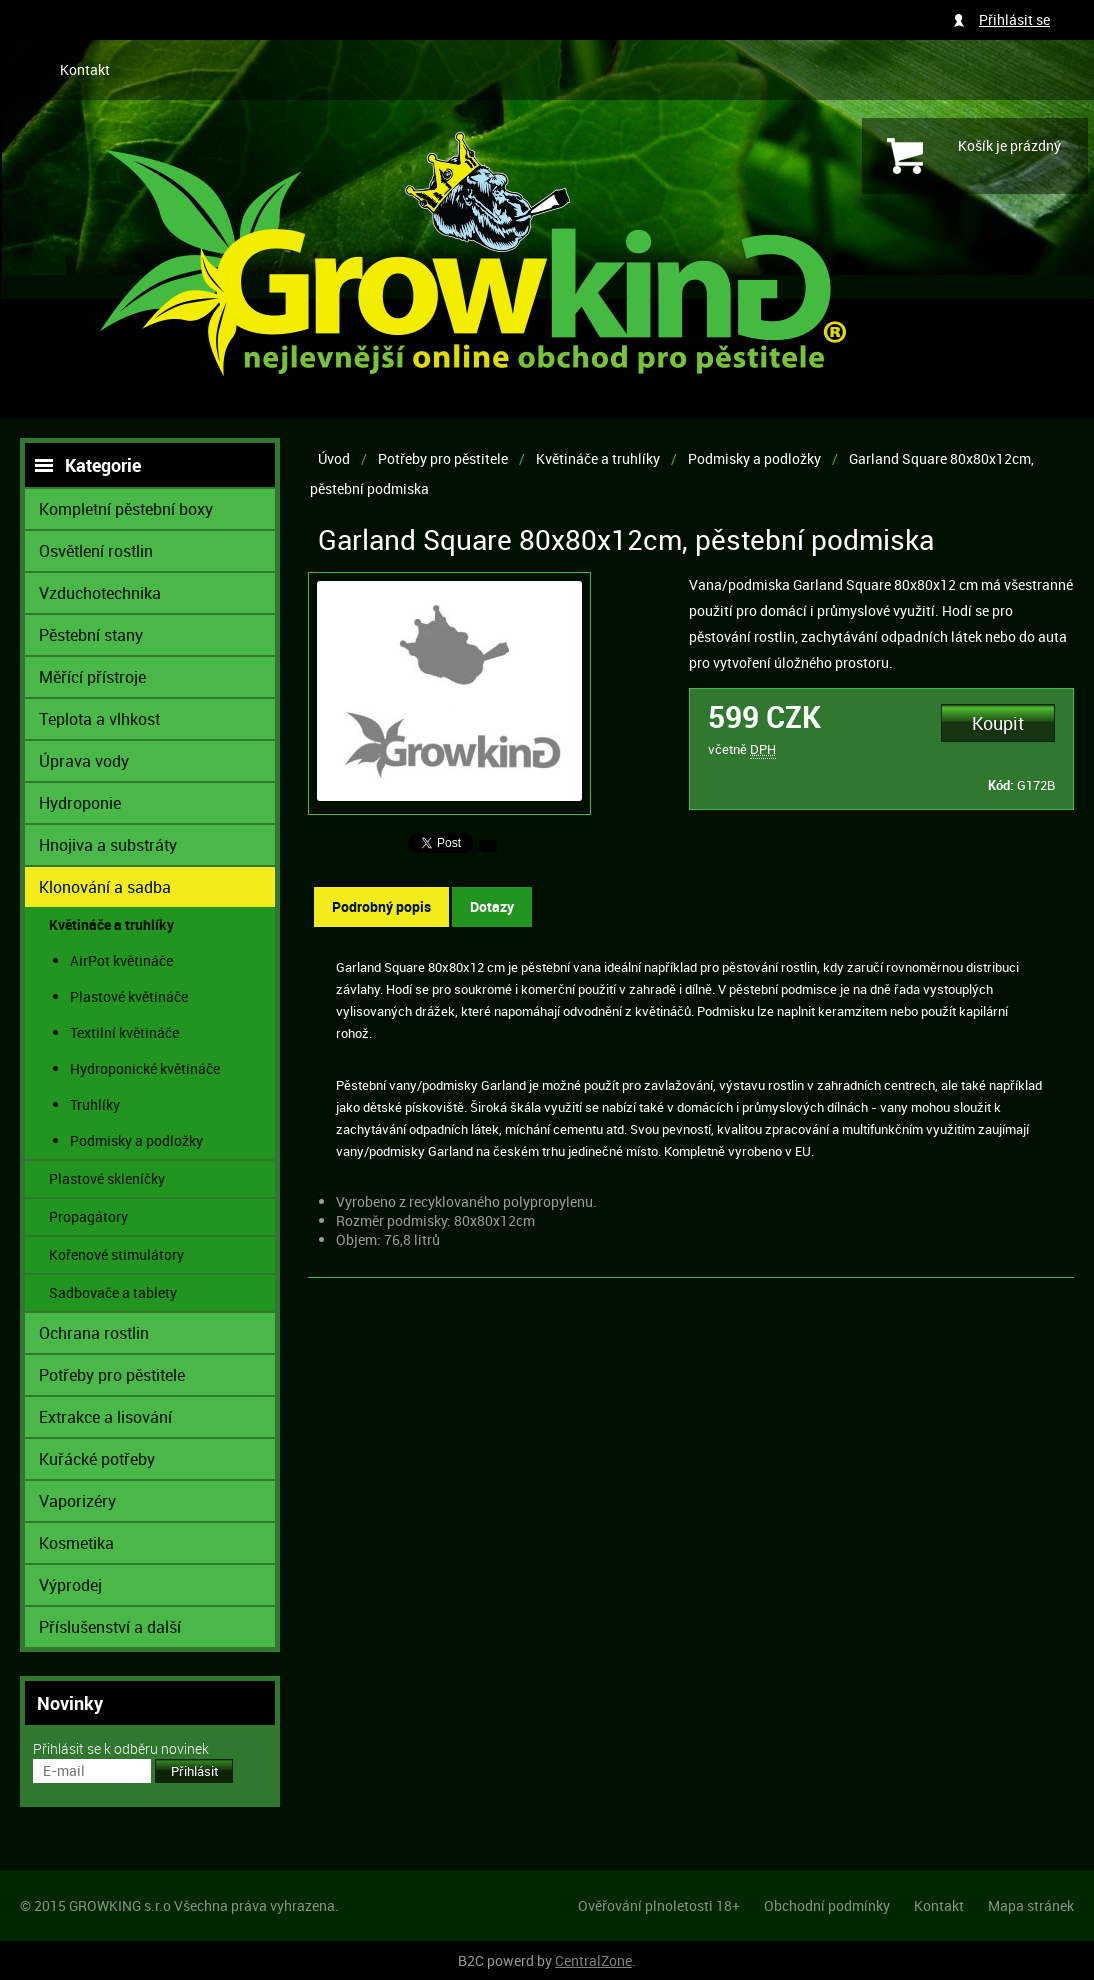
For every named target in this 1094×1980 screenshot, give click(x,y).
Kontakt (85, 69)
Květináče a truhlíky (598, 458)
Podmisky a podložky (754, 458)
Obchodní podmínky (827, 1905)
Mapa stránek (1031, 1905)
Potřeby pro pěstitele (443, 458)
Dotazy (492, 906)
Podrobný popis (381, 906)
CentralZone (593, 1960)
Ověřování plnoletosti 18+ (659, 1905)
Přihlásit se (1014, 19)
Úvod (334, 458)
